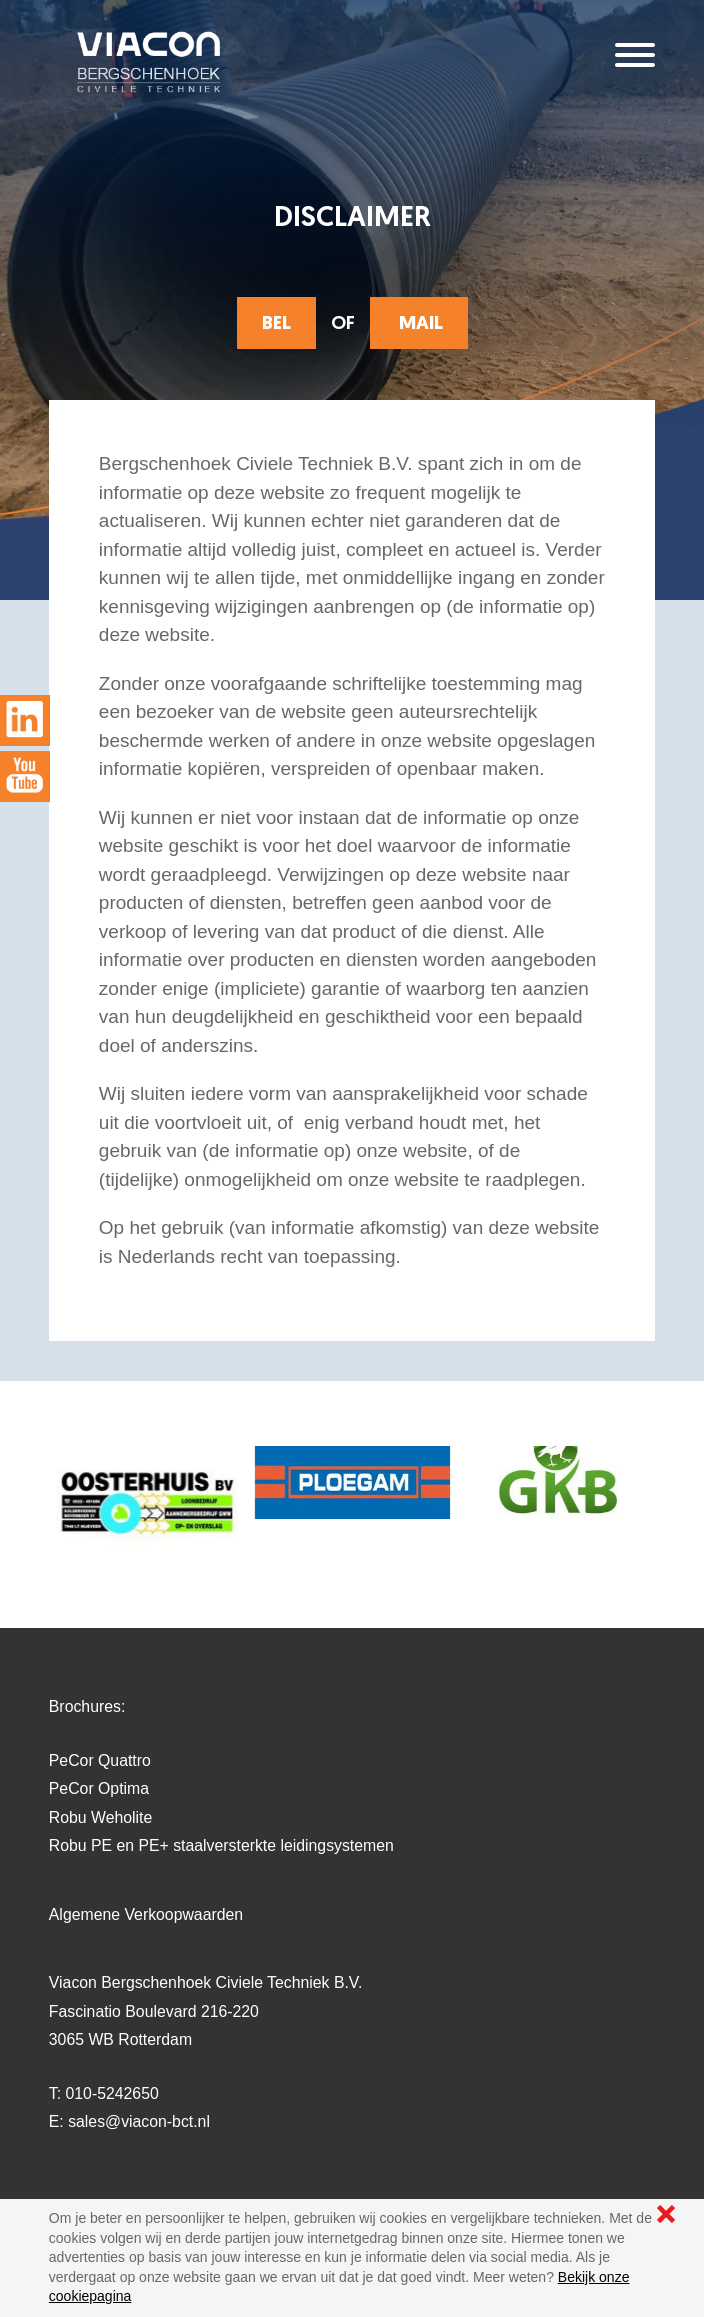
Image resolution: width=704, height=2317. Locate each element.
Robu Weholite (100, 1817)
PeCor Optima (99, 1788)
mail (419, 324)
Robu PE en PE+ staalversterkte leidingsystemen (221, 1845)
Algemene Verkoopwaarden (146, 1914)
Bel (276, 324)
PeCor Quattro (100, 1760)
